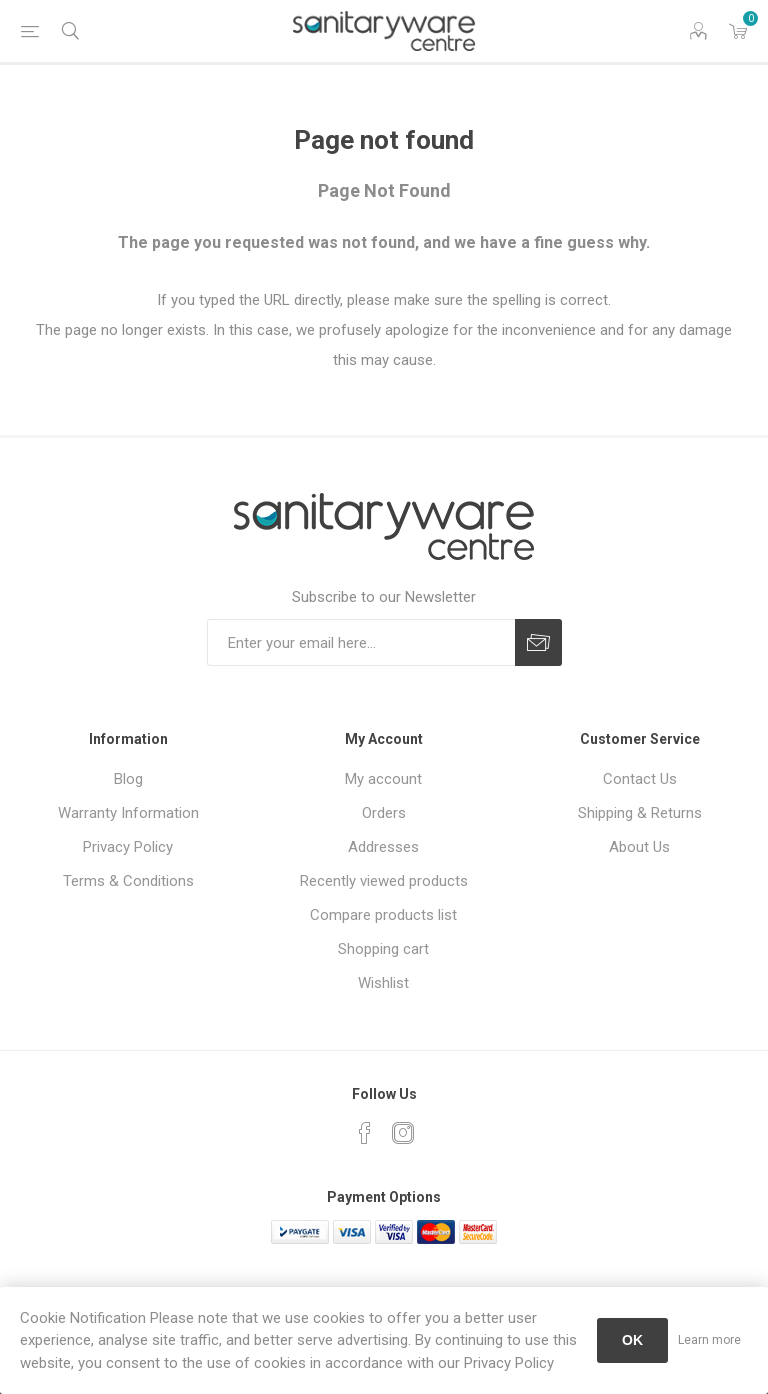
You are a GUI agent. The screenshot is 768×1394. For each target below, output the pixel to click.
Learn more (709, 1340)
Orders (384, 813)
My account (383, 779)
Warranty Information (128, 813)
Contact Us (640, 779)
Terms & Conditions (128, 881)
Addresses (383, 847)
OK (632, 1340)
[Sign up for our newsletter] (361, 642)
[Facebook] (365, 1133)
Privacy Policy (128, 847)
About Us (639, 847)
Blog (128, 779)
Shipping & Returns (640, 813)
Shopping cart (383, 949)
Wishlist (383, 983)
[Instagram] (403, 1133)
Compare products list (383, 915)
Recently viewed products (384, 881)
